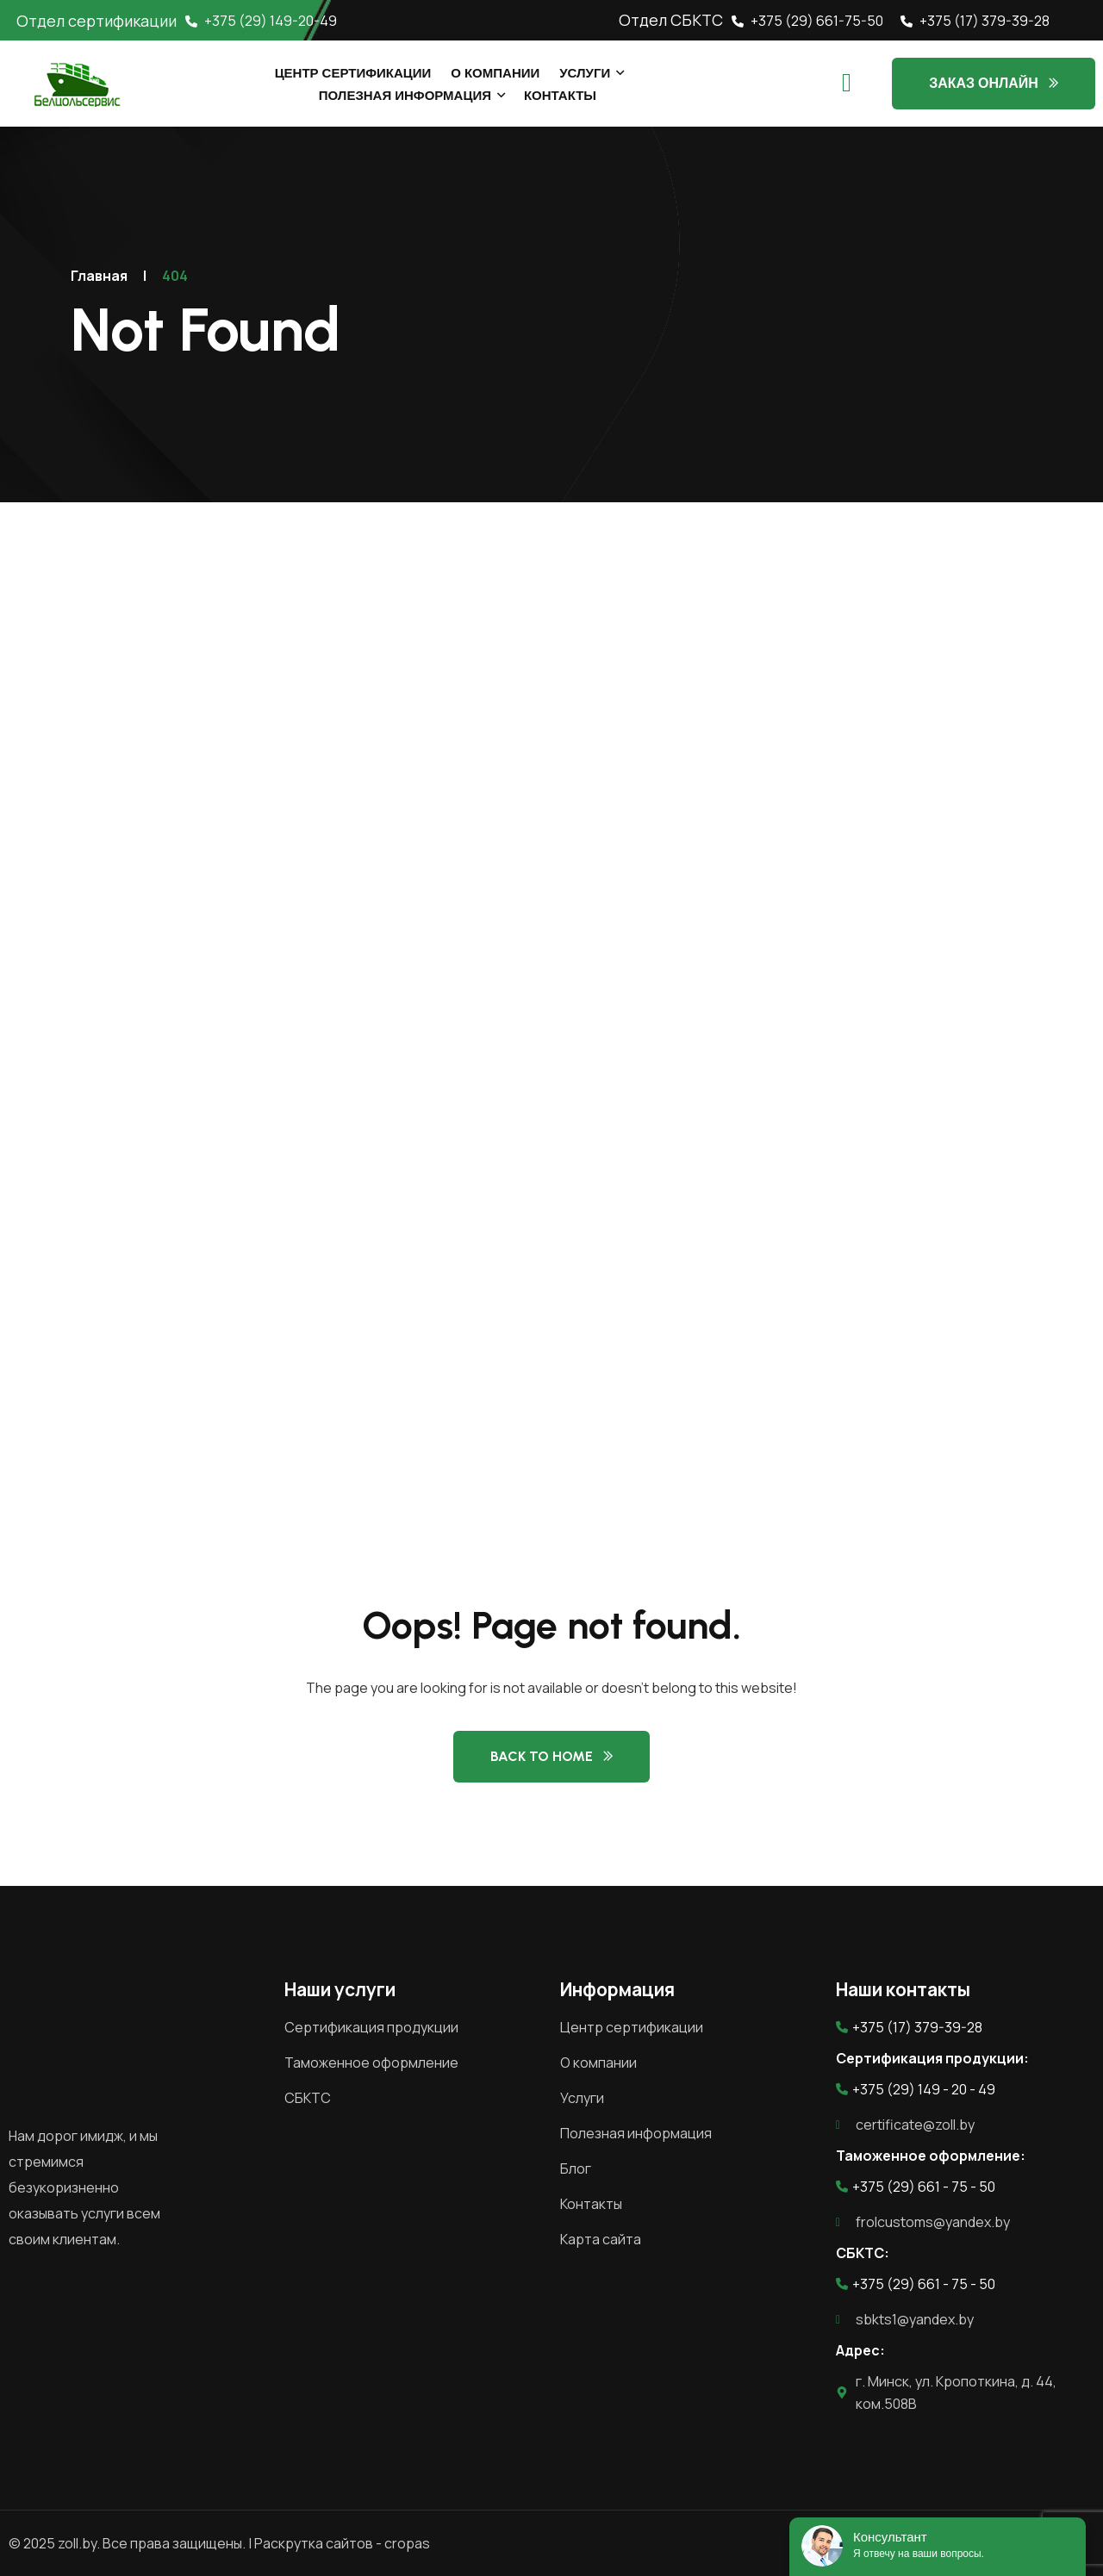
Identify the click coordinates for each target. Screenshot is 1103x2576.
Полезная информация (405, 95)
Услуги (584, 73)
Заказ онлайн (983, 83)
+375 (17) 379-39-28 (975, 20)
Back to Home (541, 1756)
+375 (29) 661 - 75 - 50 (915, 2186)
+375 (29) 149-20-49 (261, 20)
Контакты (560, 95)
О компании (495, 73)
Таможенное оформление (371, 2062)
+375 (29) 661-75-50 (807, 20)
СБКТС (307, 2097)
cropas (407, 2543)
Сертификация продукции (371, 2027)
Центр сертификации (353, 73)
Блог (575, 2168)
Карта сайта (600, 2239)
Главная (99, 275)
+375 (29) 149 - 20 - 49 (915, 2089)
